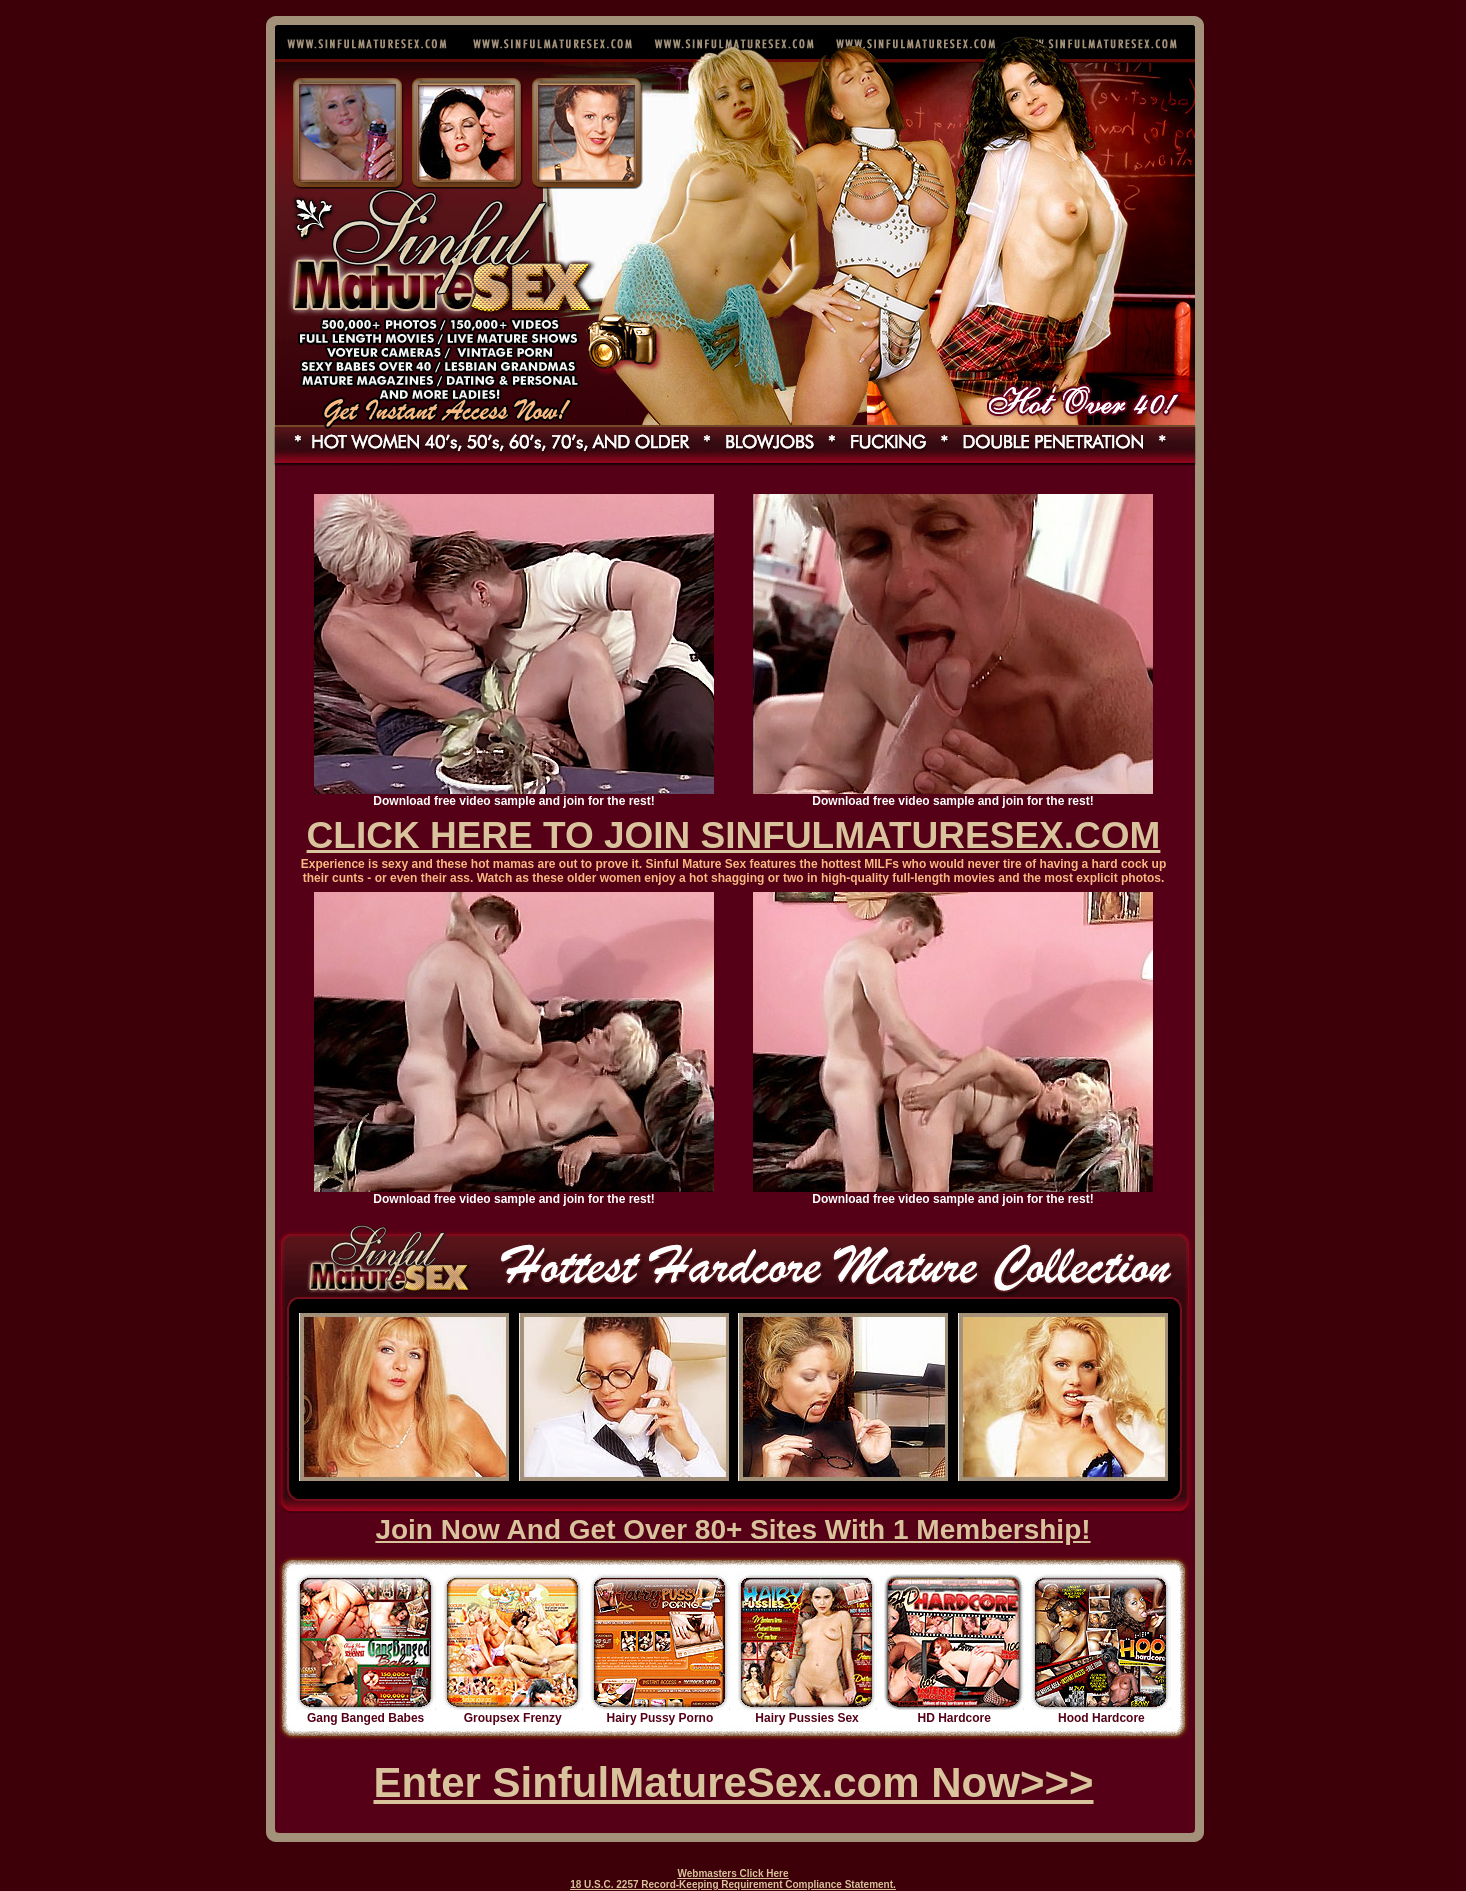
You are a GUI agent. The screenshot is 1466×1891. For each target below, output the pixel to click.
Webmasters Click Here (733, 1873)
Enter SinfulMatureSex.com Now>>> (733, 1782)
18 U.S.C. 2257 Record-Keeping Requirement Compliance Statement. (733, 1884)
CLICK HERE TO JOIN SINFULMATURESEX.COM (734, 835)
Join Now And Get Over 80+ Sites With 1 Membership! (732, 1529)
